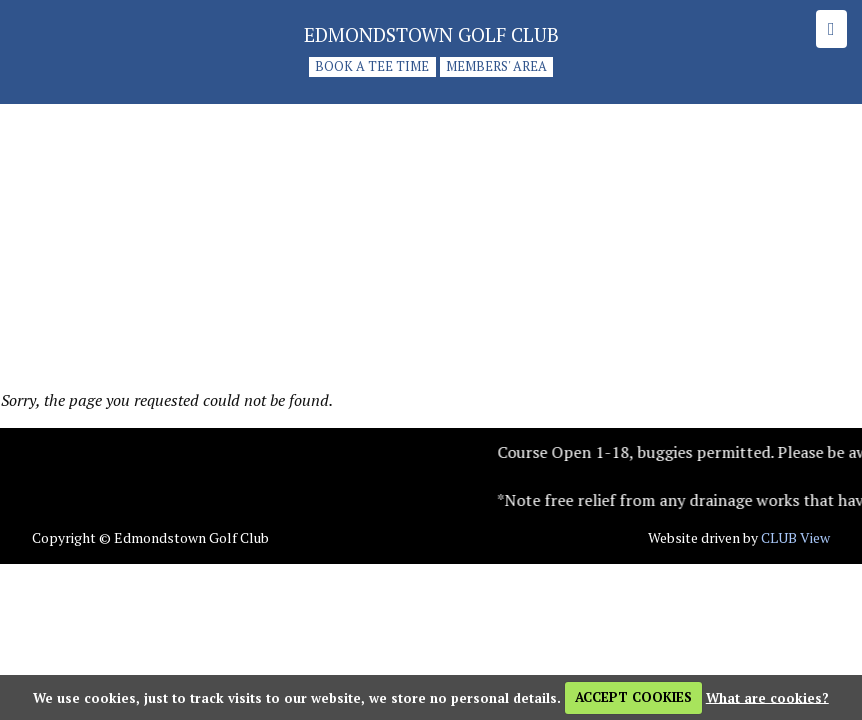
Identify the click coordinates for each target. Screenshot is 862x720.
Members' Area (496, 67)
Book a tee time (372, 67)
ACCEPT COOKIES (633, 697)
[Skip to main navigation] (831, 29)
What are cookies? (767, 697)
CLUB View (795, 537)
